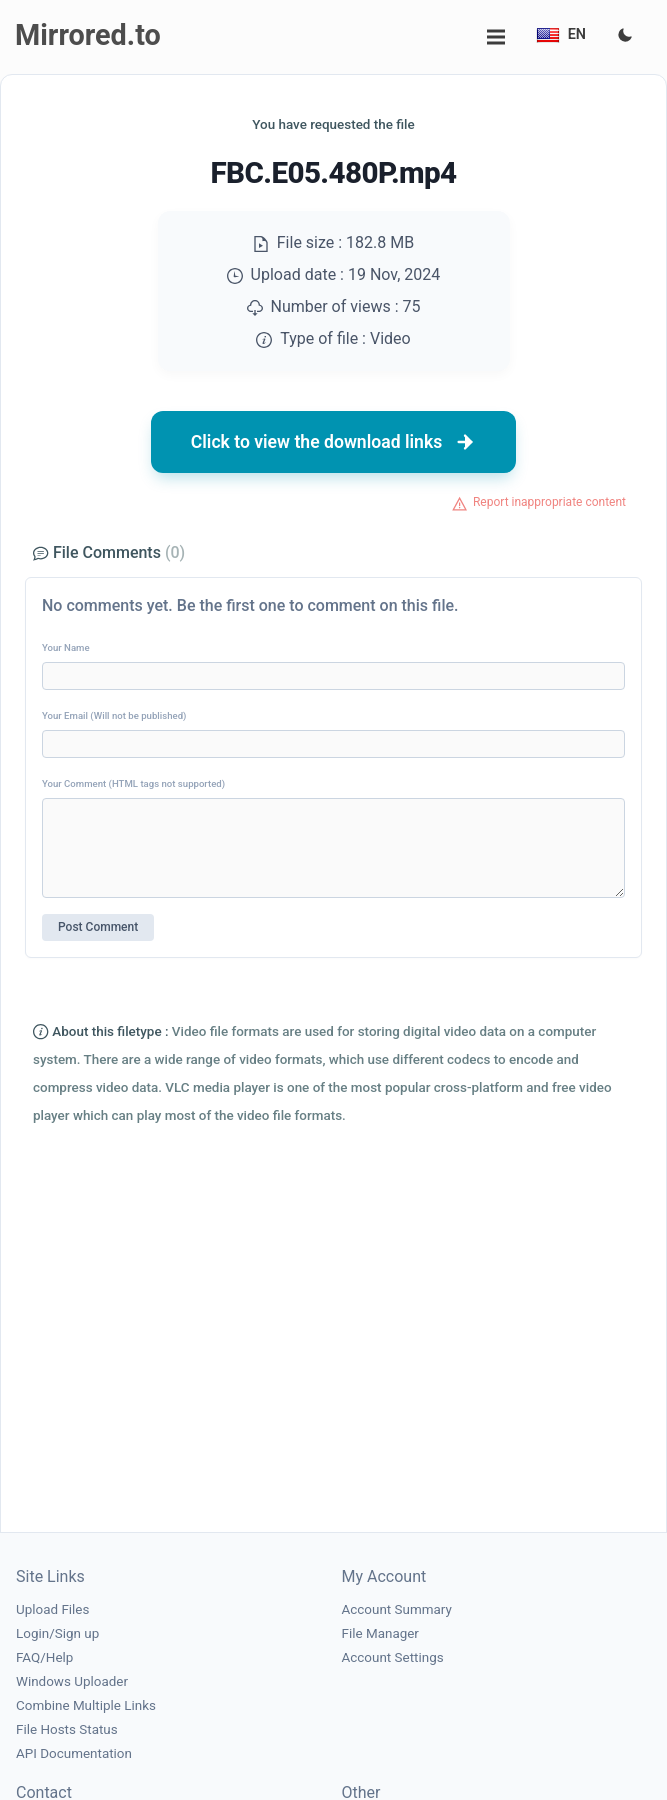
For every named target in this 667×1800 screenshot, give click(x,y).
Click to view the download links (334, 442)
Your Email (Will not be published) (114, 715)
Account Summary (397, 1609)
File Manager (380, 1633)
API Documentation (74, 1753)
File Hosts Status (67, 1729)
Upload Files (52, 1609)
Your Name (66, 647)
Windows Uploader (72, 1681)
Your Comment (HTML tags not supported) (133, 783)
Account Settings (393, 1657)
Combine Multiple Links (86, 1705)
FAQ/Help (44, 1657)
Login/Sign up (57, 1633)
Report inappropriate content (549, 502)
